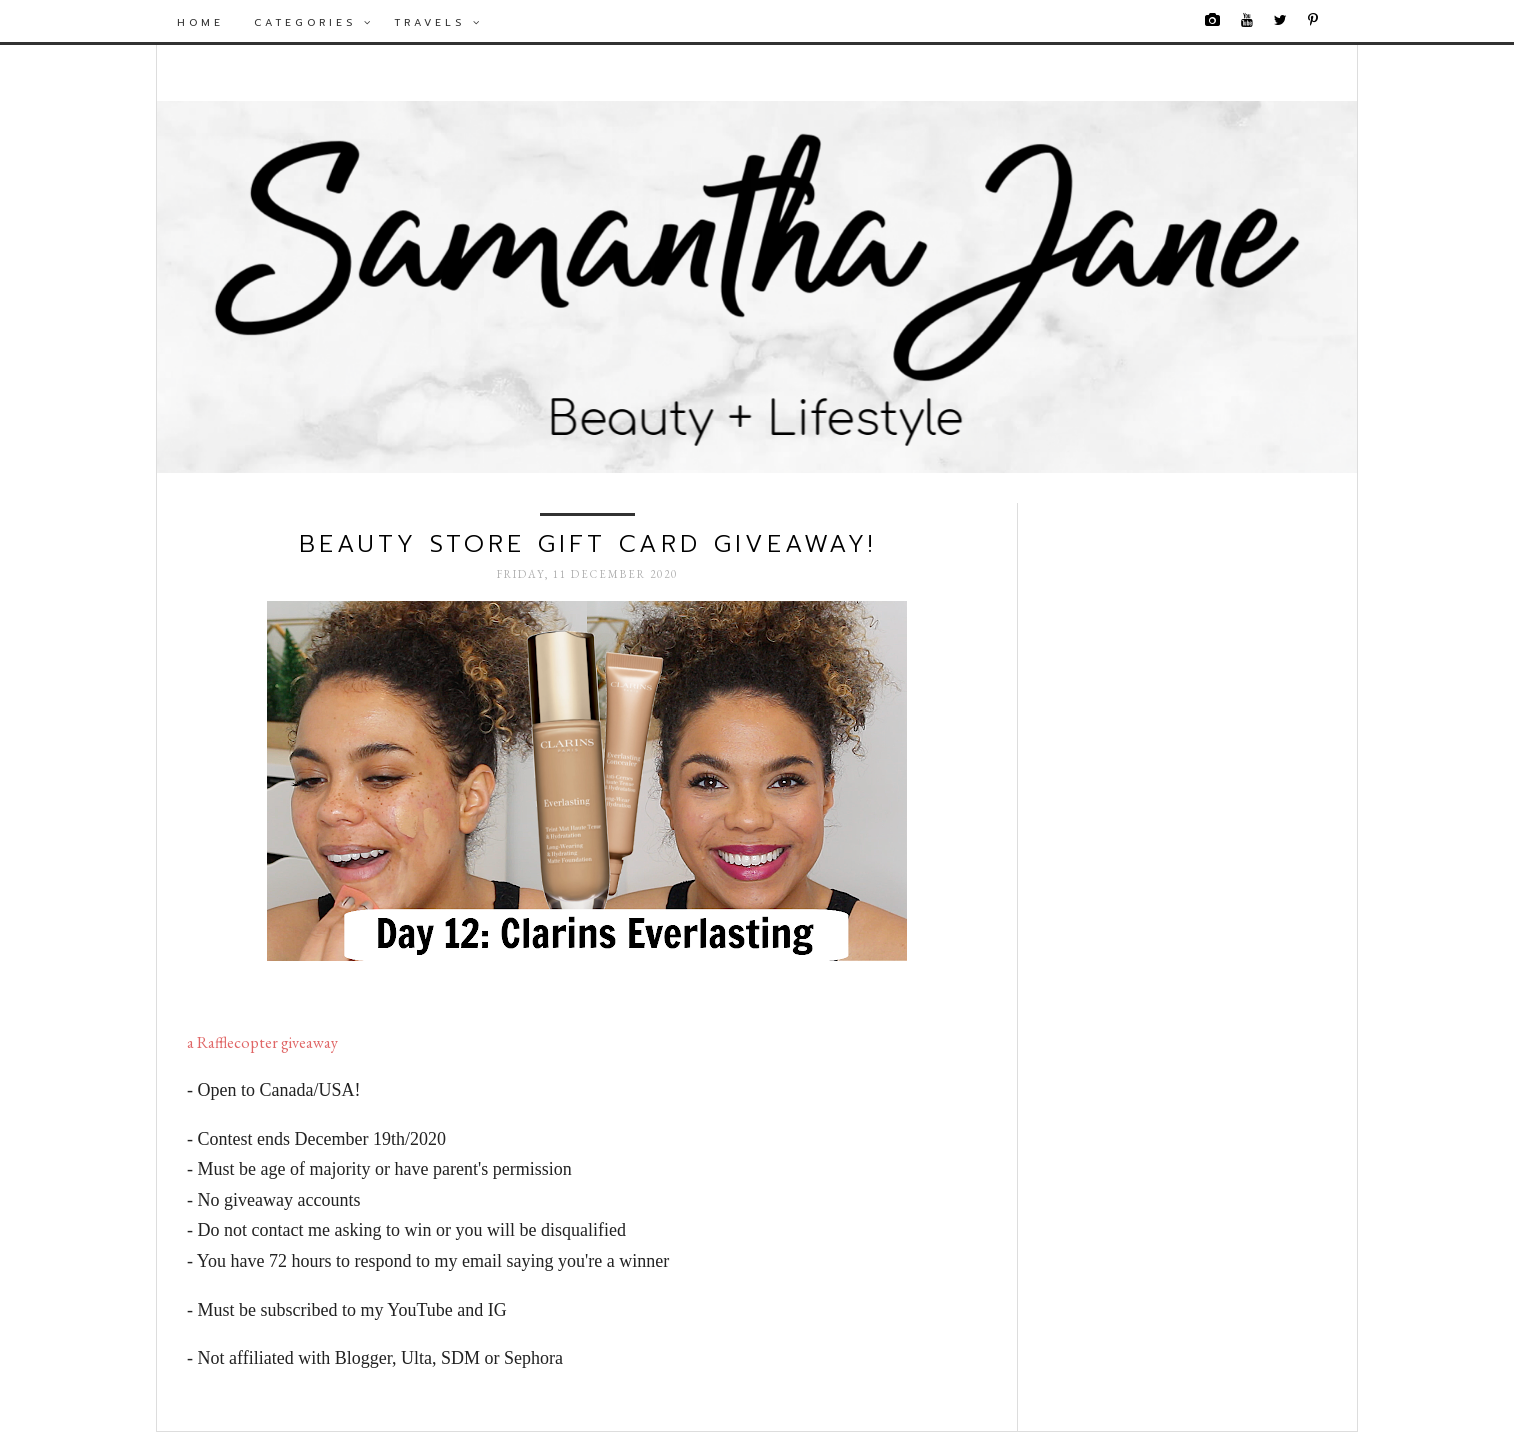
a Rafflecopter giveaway (262, 1042)
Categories (314, 22)
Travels (438, 22)
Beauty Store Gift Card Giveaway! (587, 544)
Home (200, 22)
